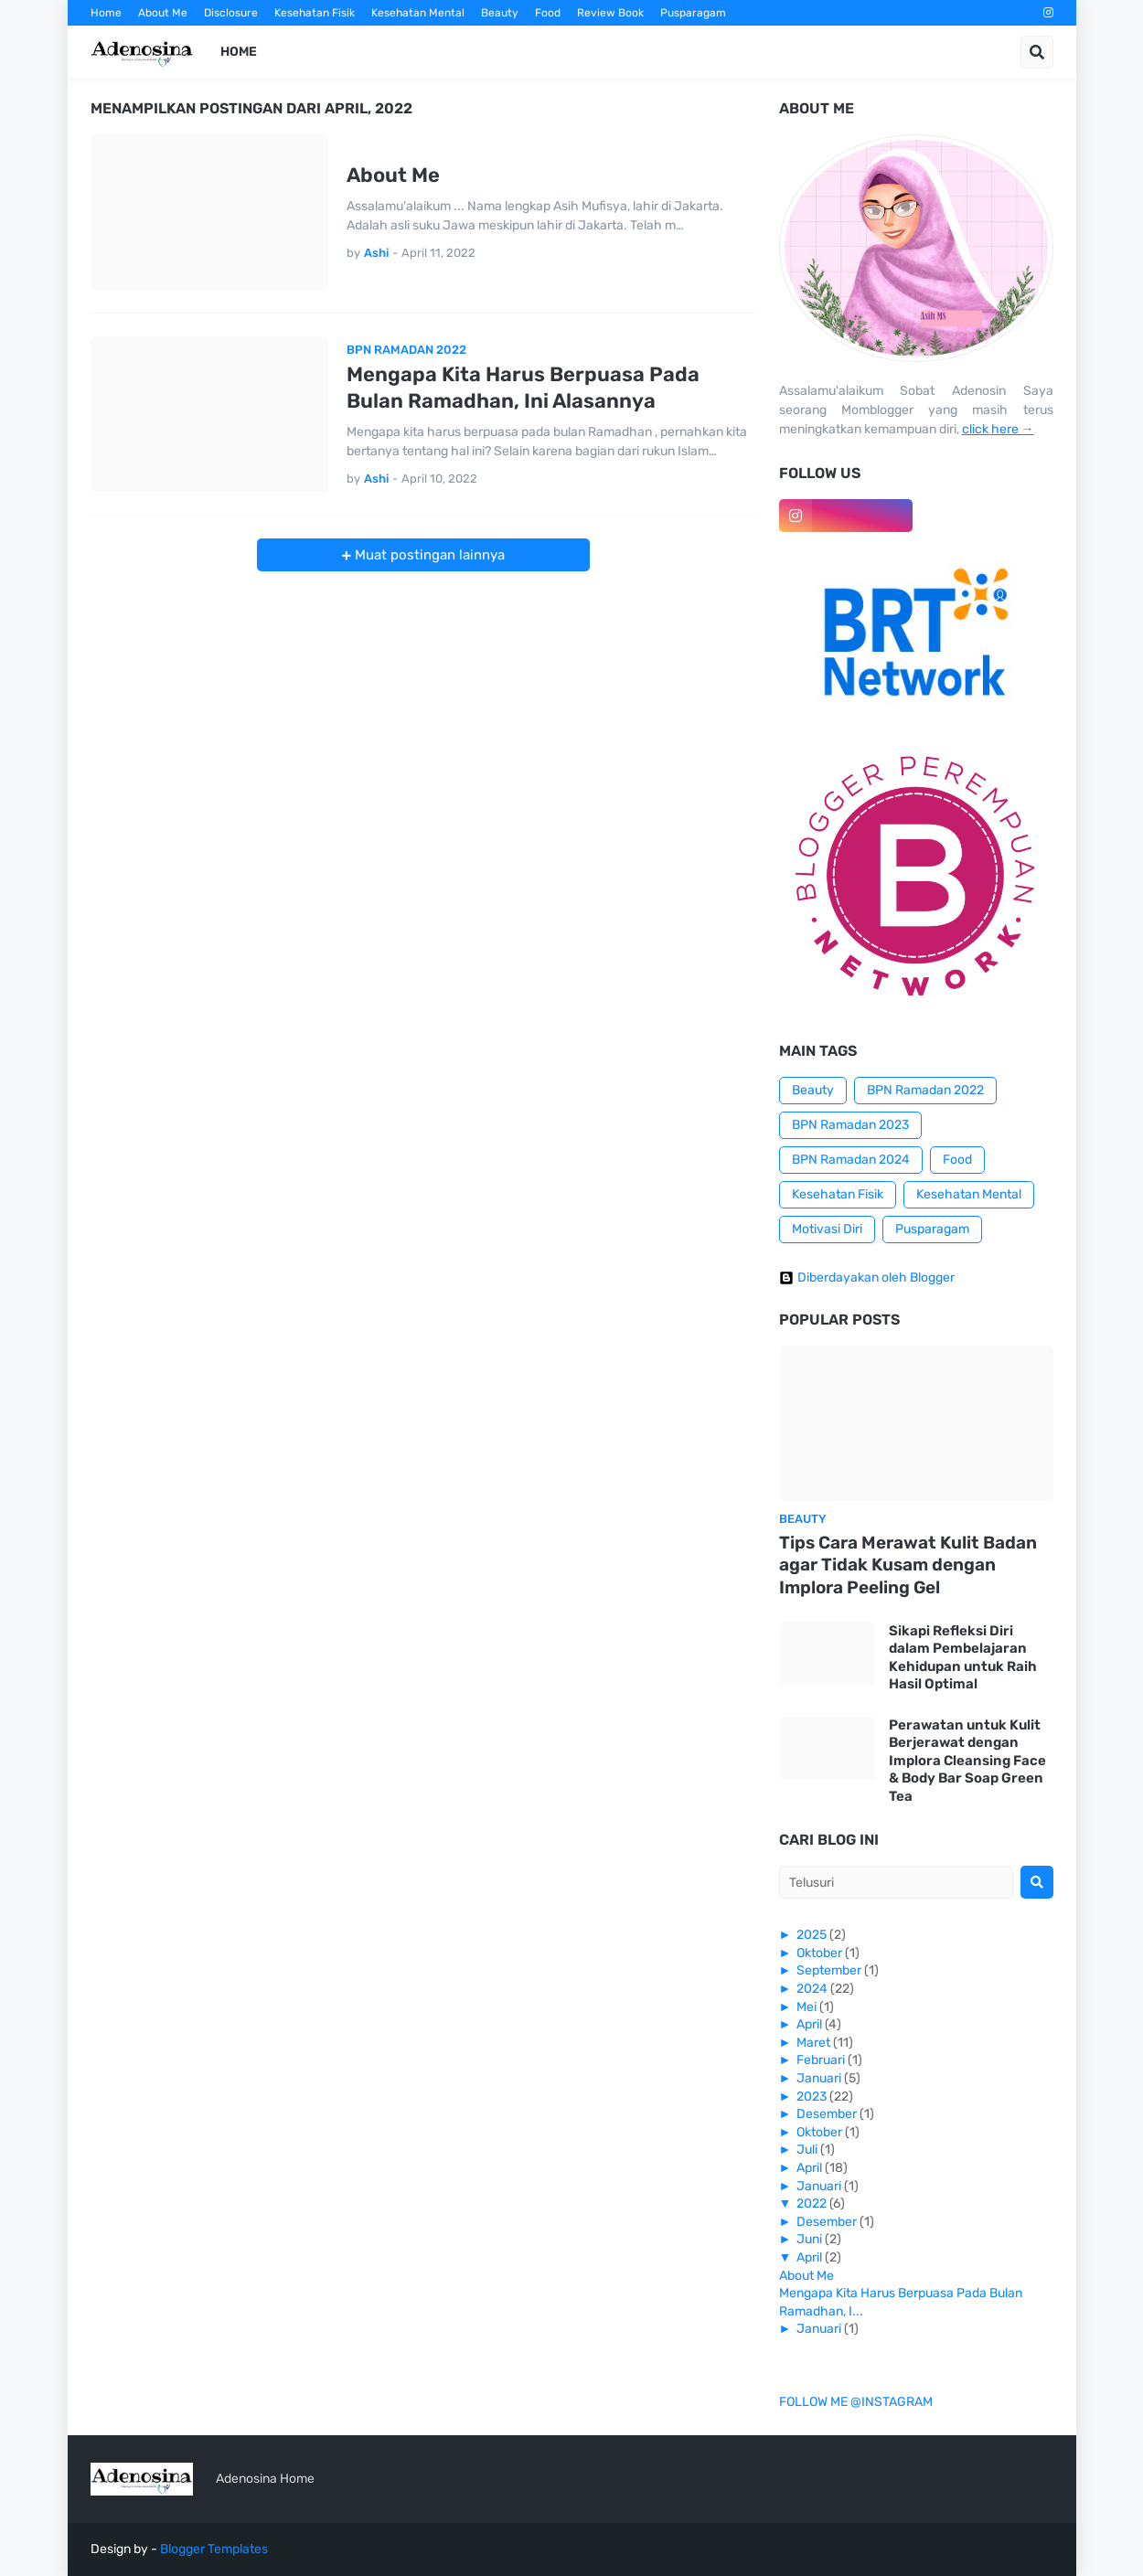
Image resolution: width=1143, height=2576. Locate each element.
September (828, 1970)
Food (548, 12)
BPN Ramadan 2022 (925, 1090)
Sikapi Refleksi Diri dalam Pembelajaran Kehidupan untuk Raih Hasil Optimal (963, 1658)
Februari (820, 2060)
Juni (809, 2239)
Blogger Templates (214, 2549)
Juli (806, 2149)
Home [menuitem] (238, 51)
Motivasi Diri (827, 1229)
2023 (811, 2096)
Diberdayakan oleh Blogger (867, 1278)
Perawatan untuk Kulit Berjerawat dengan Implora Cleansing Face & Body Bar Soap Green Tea (967, 1760)
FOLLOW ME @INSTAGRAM (856, 2402)
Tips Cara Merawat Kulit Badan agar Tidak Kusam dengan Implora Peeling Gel (908, 1565)
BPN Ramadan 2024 (851, 1159)
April (809, 2024)
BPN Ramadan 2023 (850, 1125)
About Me (162, 12)
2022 (811, 2203)
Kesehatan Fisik (314, 12)
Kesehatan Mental (418, 12)
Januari (818, 2078)
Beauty (499, 12)
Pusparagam (693, 12)
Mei (806, 2007)
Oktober (819, 1953)
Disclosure (231, 12)
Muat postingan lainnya (428, 555)
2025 (811, 1935)
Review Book (610, 12)
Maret (813, 2042)
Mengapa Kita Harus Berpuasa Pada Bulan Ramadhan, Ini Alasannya (523, 387)
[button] (1036, 52)
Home (106, 12)
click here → (998, 429)
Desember (826, 2114)
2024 (812, 1988)
